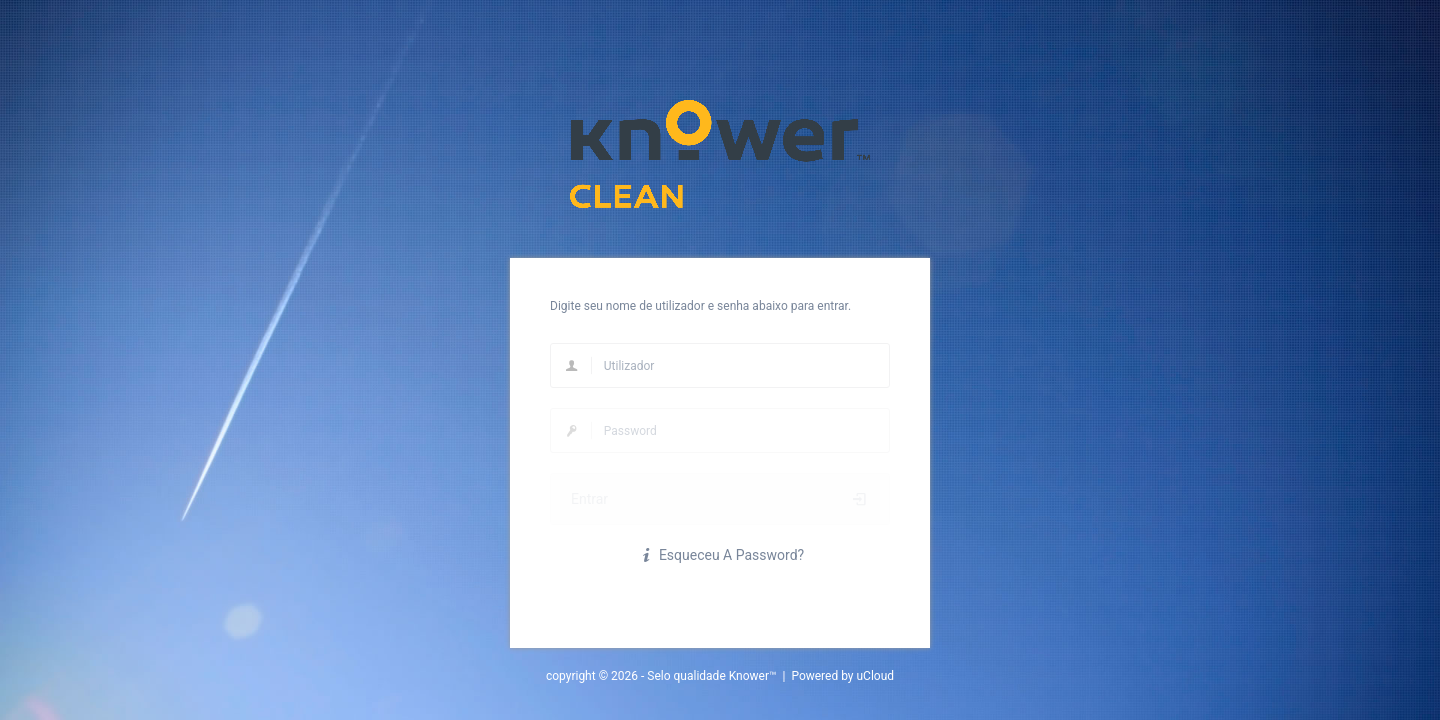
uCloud (876, 676)
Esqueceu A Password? (720, 555)
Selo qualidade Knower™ (711, 676)
